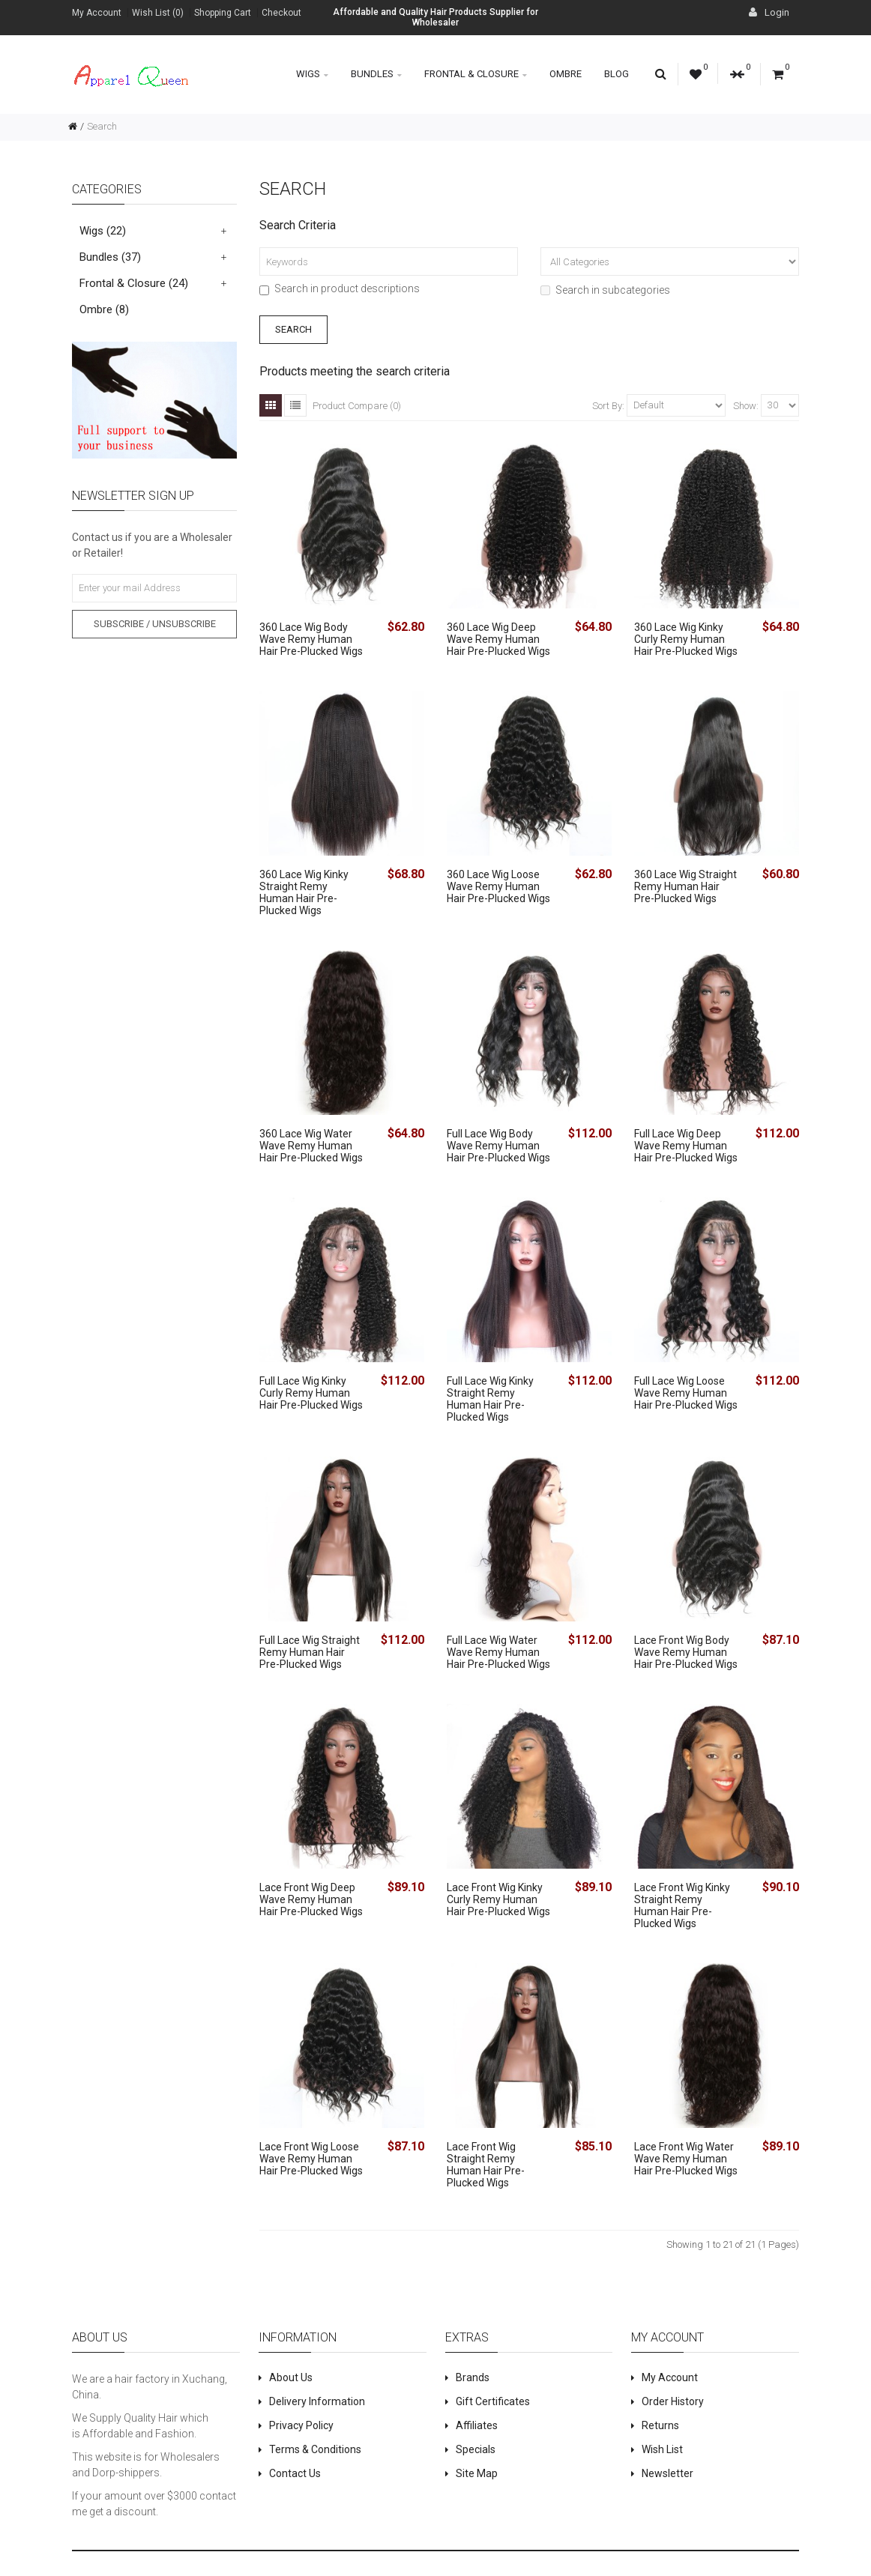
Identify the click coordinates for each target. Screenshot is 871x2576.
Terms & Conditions (315, 2449)
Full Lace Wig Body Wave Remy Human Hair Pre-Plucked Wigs (498, 1146)
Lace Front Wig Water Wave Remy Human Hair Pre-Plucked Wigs (686, 2159)
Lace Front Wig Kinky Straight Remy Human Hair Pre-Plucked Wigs (682, 1905)
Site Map (477, 2473)
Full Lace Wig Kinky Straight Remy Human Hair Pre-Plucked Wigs (490, 1399)
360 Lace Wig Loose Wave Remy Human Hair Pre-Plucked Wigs (498, 886)
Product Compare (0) (357, 405)
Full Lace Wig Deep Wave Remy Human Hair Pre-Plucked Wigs (686, 1146)
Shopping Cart (222, 12)
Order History (673, 2401)
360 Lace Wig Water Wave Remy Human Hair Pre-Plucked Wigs (311, 1146)
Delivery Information (317, 2401)
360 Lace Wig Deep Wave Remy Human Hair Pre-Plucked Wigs (498, 639)
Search (102, 126)
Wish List (662, 2449)
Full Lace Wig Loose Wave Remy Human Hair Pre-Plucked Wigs (686, 1393)
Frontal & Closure (475, 73)
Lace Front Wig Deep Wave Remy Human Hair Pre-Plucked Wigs (311, 1899)
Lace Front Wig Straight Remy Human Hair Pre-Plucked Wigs (486, 2165)
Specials (475, 2449)
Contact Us (295, 2473)
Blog (616, 73)
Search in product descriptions (339, 288)
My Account (96, 12)
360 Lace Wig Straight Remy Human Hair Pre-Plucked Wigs (685, 886)
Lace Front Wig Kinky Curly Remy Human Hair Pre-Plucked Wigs (498, 1899)
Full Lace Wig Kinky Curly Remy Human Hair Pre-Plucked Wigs (311, 1393)
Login (769, 12)
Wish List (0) (158, 12)
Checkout (281, 12)
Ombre (565, 73)
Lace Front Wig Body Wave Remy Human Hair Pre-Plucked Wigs (686, 1652)
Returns (660, 2425)
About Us (291, 2377)
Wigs (312, 73)
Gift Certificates (493, 2401)
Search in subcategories (605, 290)
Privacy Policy (301, 2425)
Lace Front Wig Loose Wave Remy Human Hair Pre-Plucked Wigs (311, 2159)
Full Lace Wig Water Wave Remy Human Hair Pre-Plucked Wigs (498, 1652)
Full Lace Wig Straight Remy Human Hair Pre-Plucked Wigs (309, 1652)
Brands (472, 2377)
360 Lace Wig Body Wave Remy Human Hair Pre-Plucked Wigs (311, 639)
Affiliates (477, 2425)
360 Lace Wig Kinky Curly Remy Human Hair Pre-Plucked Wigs (686, 639)
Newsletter (667, 2473)
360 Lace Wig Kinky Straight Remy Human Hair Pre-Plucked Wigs (304, 892)
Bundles (376, 73)
